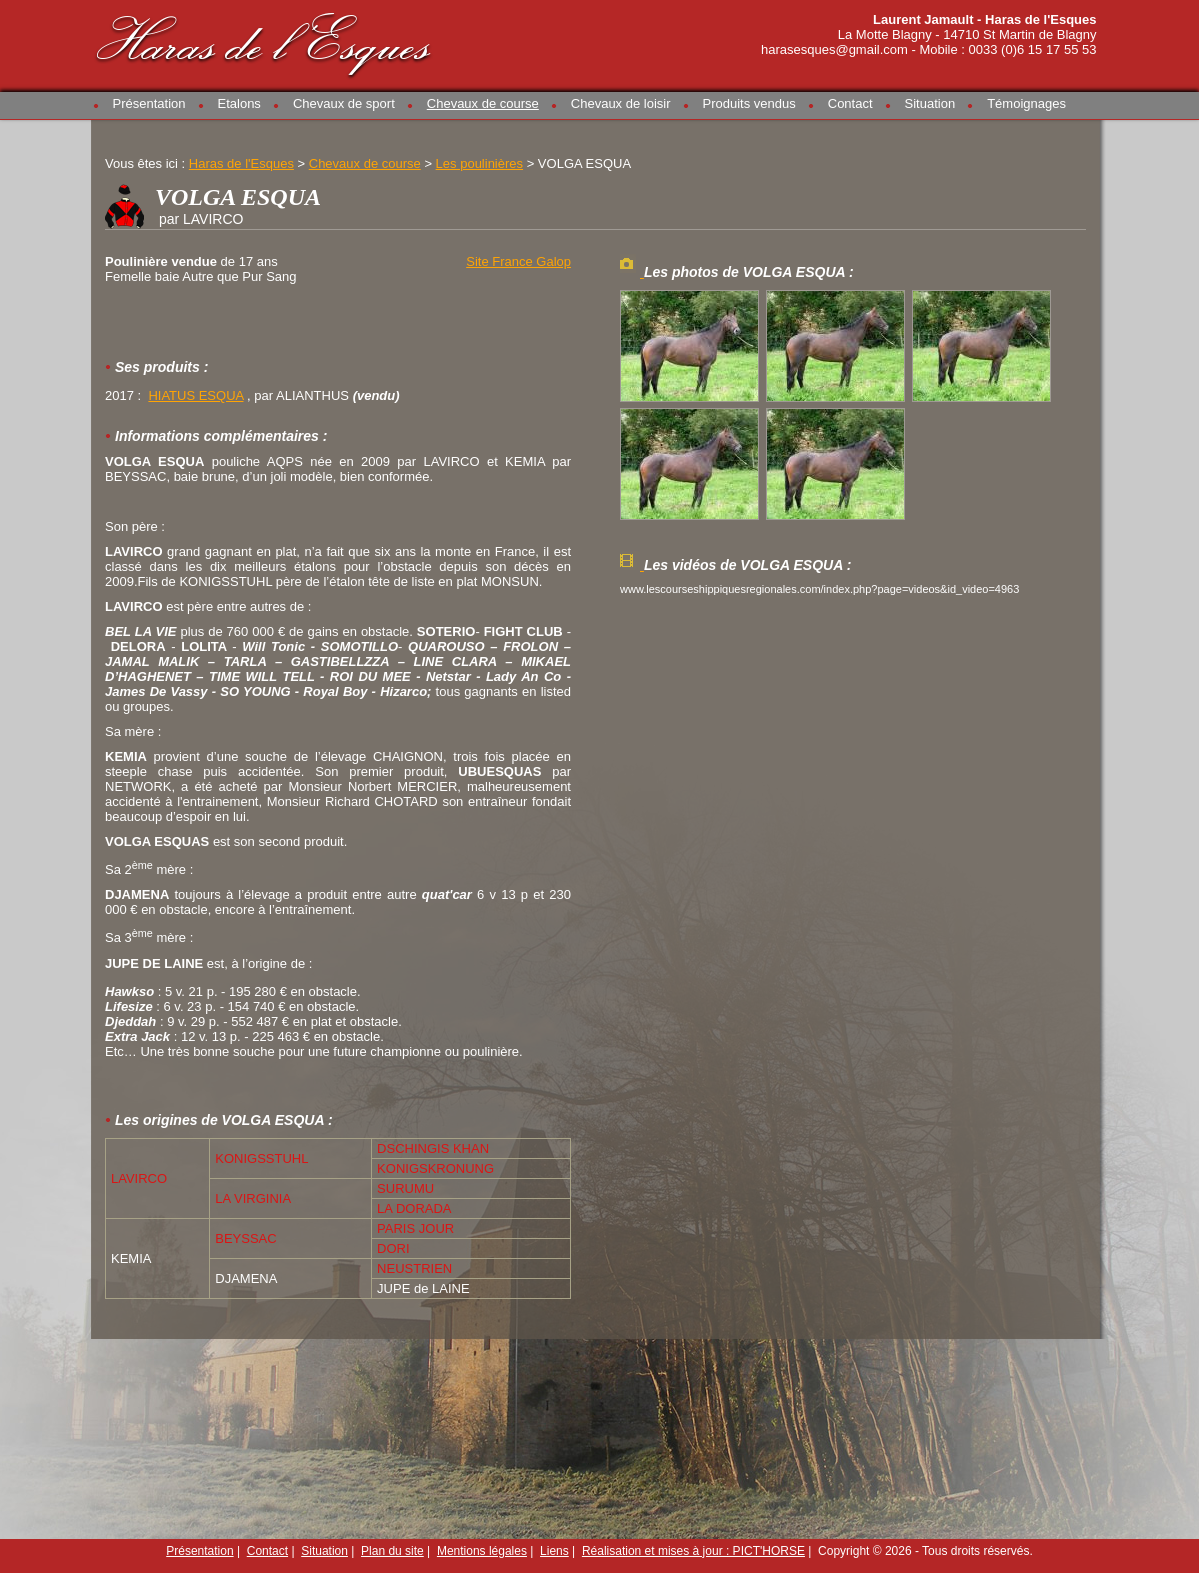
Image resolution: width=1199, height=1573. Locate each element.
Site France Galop (518, 261)
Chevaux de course (483, 103)
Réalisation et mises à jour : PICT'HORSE (693, 1551)
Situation (930, 103)
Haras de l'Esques (265, 41)
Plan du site (392, 1551)
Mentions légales (482, 1551)
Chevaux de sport (344, 103)
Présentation (149, 103)
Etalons (239, 103)
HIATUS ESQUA (195, 395)
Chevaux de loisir (621, 103)
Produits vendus (749, 103)
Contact (850, 103)
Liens (554, 1551)
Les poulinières (479, 163)
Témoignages (1026, 103)
